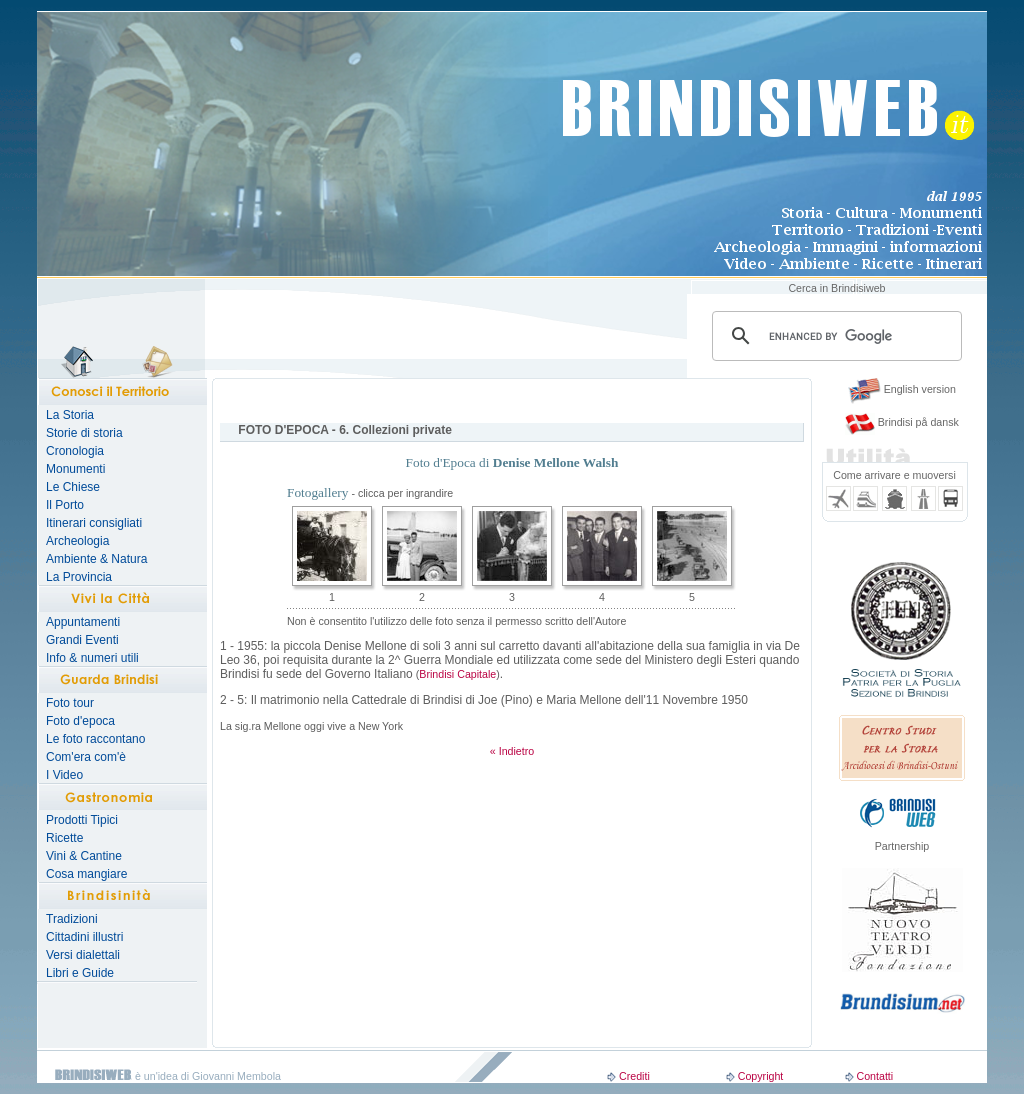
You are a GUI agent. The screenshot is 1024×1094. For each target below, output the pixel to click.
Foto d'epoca (80, 721)
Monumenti (75, 469)
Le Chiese (73, 487)
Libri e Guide (80, 973)
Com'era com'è (86, 757)
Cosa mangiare (86, 874)
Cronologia (75, 451)
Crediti (634, 1076)
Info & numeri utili (92, 658)
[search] (834, 336)
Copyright (761, 1076)
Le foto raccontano (95, 739)
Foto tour (70, 703)
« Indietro (512, 751)
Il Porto (65, 505)
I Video (64, 775)
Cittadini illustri (84, 937)
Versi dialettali (83, 955)
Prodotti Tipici (82, 820)
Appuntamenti (83, 622)
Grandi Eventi (82, 640)
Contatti (874, 1076)
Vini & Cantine (84, 856)
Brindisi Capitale (457, 674)
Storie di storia (84, 433)
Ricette (64, 838)
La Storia (70, 415)
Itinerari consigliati (94, 523)
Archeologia (77, 541)
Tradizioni (72, 919)
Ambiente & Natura (96, 559)
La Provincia (79, 577)
